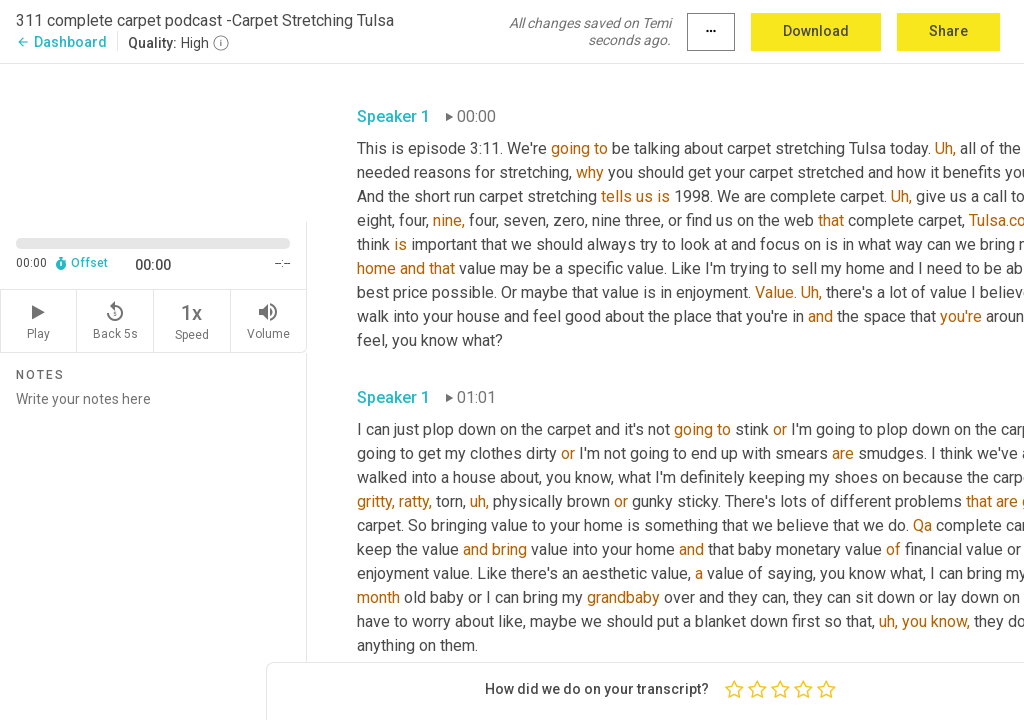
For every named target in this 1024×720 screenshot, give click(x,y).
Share (948, 31)
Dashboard (61, 42)
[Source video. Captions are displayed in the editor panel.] (153, 141)
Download (816, 31)
